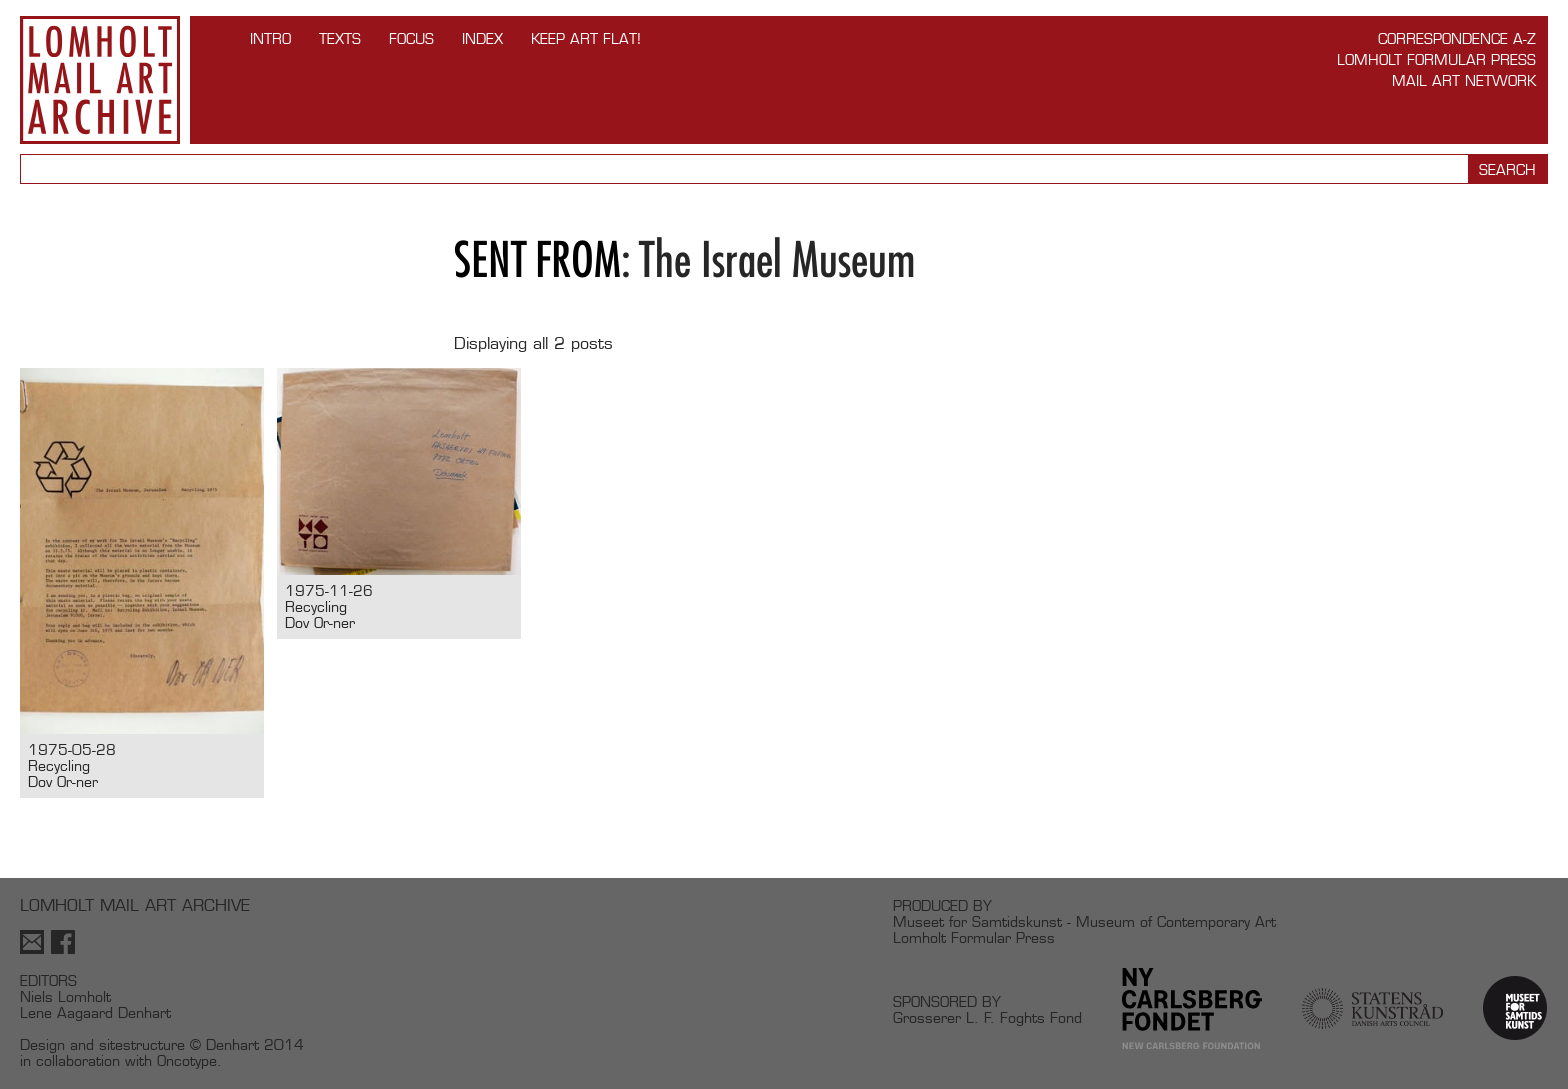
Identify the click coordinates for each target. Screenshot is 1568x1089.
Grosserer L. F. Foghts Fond (987, 1017)
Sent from (537, 259)
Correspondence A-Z (1457, 38)
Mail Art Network (1464, 80)
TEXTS (340, 38)
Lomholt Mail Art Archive (100, 80)
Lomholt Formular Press (1436, 59)
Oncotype (187, 1060)
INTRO (270, 38)
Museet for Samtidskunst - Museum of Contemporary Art (1084, 921)
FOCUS (411, 38)
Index (482, 38)
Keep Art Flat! (586, 38)
